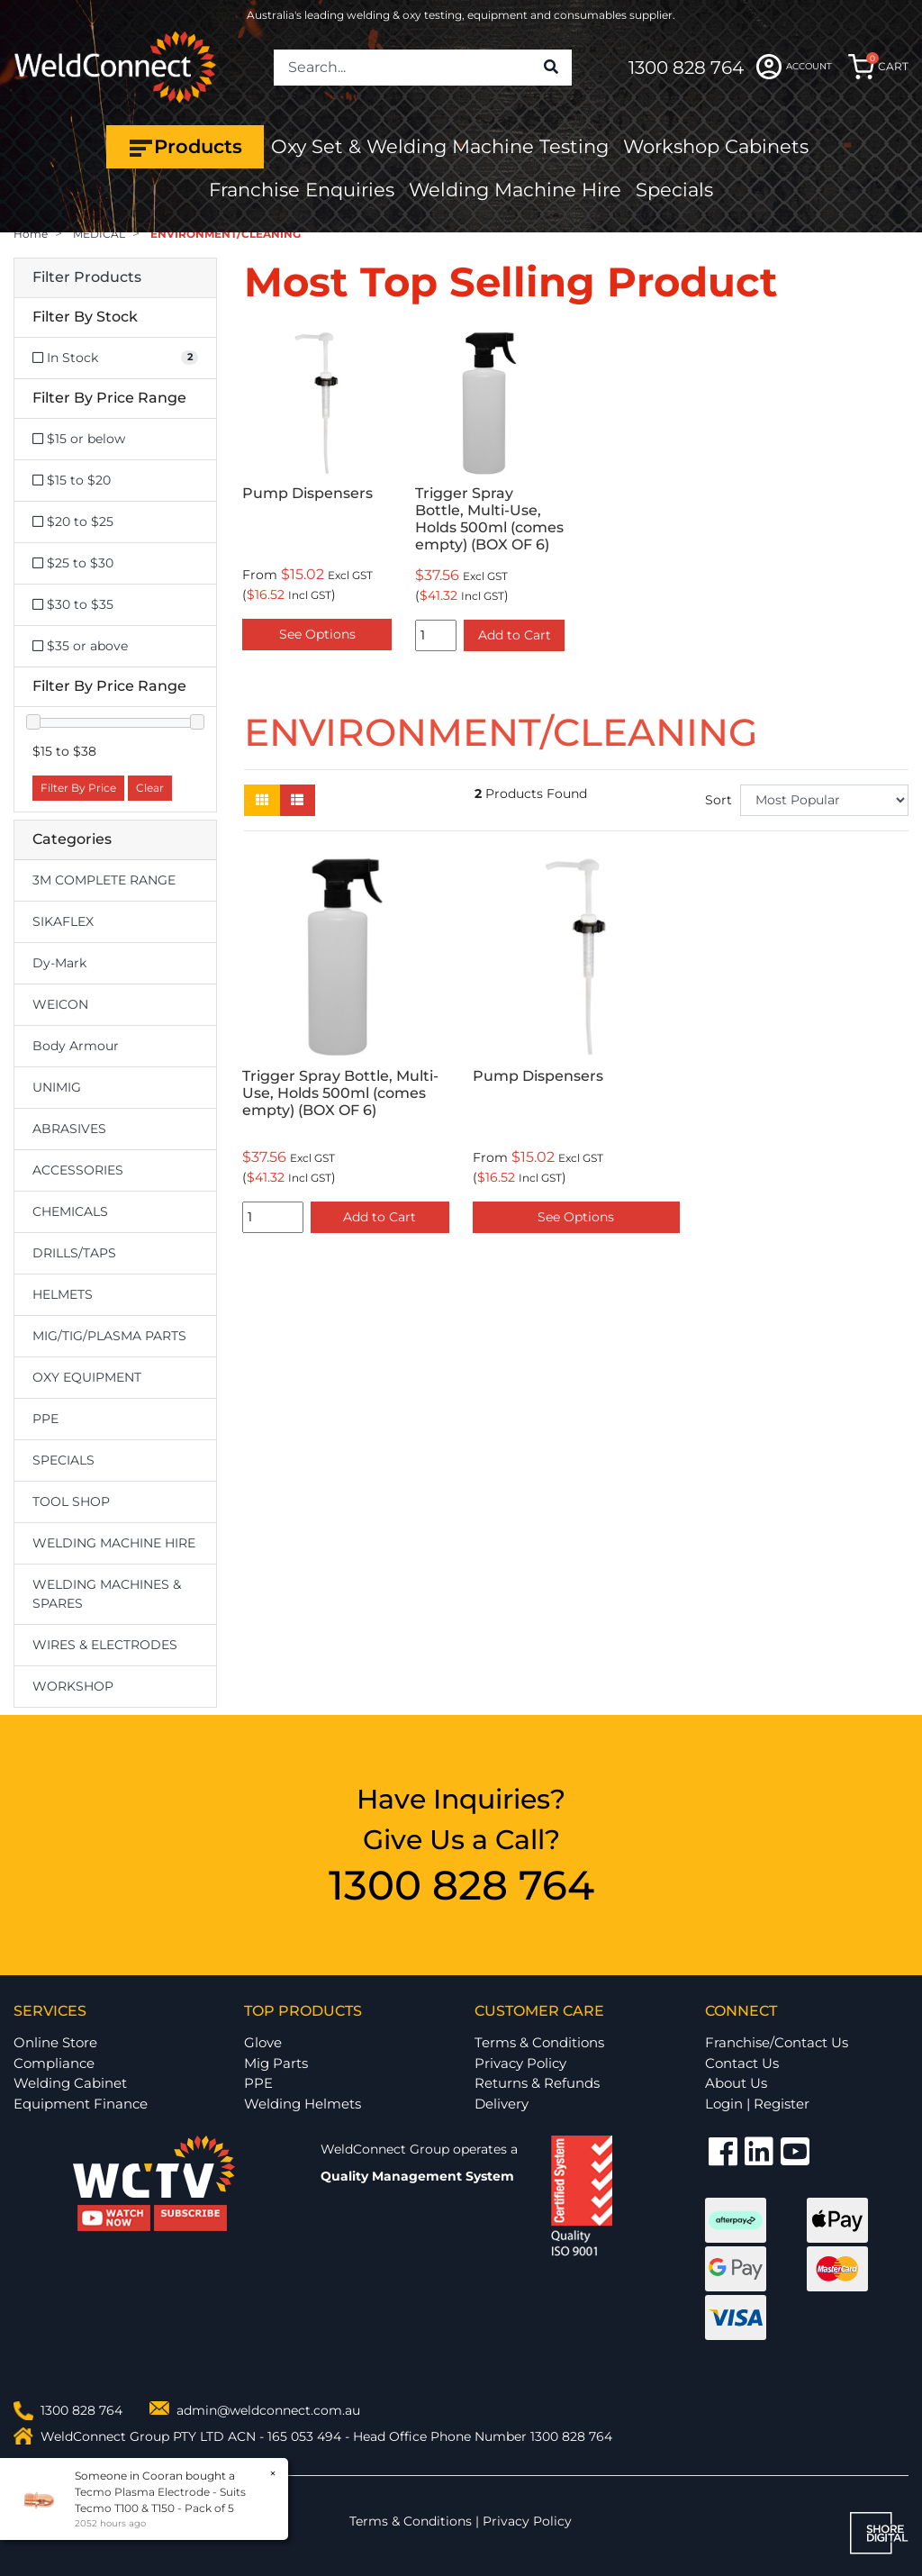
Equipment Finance (81, 2103)
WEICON (60, 1004)
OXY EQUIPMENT (86, 1377)
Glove (263, 2042)
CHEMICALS (70, 1211)
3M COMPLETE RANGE (104, 880)
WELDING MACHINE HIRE (113, 1543)
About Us (736, 2082)
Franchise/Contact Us (776, 2042)
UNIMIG (56, 1087)
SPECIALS (63, 1460)
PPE (45, 1418)
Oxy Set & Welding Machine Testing (440, 146)
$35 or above (80, 646)
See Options (317, 634)
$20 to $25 (72, 521)
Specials (674, 189)
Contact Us (742, 2063)
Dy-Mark (59, 963)
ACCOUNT (794, 66)
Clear (150, 787)
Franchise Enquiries (301, 189)
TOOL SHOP (71, 1501)
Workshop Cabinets (716, 146)
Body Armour (75, 1046)
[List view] (297, 800)
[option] (316, 493)
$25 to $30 (72, 563)
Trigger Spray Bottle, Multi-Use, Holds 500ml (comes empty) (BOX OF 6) (489, 519)
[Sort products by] (824, 800)
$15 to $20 (71, 480)
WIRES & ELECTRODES (104, 1645)
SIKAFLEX (63, 921)
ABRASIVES (69, 1128)
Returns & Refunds (537, 2082)
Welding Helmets (302, 2103)
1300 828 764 (686, 67)
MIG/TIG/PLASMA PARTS (109, 1336)
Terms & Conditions (539, 2042)
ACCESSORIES (77, 1170)
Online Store (55, 2042)
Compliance (54, 2063)
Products (185, 147)
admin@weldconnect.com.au (268, 2410)
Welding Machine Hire (515, 189)
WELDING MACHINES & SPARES (106, 1593)
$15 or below (78, 439)
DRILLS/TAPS (74, 1253)
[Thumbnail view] (262, 800)
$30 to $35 (72, 604)
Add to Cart (514, 635)
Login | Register (757, 2103)
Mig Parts (276, 2063)
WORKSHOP (72, 1686)
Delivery (502, 2103)
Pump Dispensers (307, 493)
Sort (718, 800)
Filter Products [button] (86, 277)
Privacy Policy (520, 2063)
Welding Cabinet (70, 2082)
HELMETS (62, 1294)
